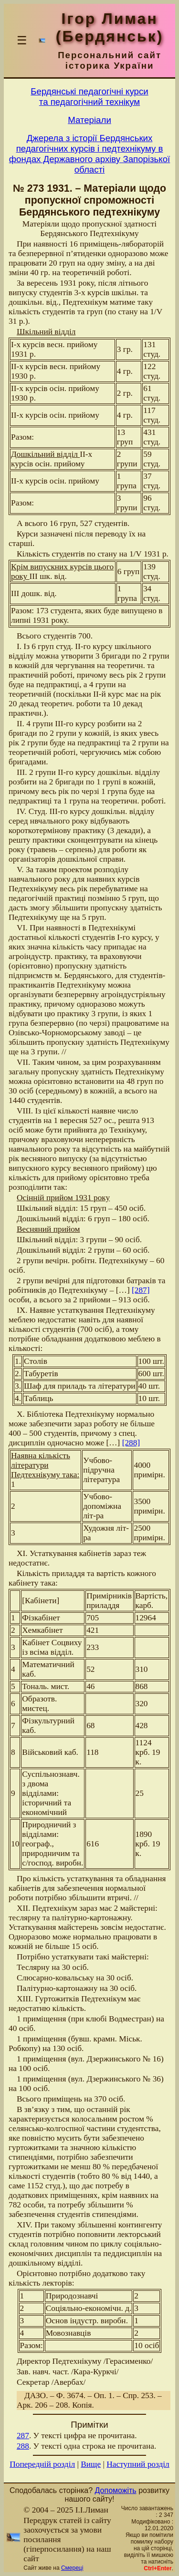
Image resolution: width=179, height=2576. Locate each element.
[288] (131, 1442)
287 (23, 2435)
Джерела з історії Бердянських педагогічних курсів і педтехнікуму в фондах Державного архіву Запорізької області (89, 154)
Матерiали (89, 120)
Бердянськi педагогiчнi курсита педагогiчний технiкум (89, 96)
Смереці (72, 2568)
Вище (91, 2464)
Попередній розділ (42, 2464)
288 (23, 2446)
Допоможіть (116, 2490)
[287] (141, 1290)
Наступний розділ (137, 2464)
